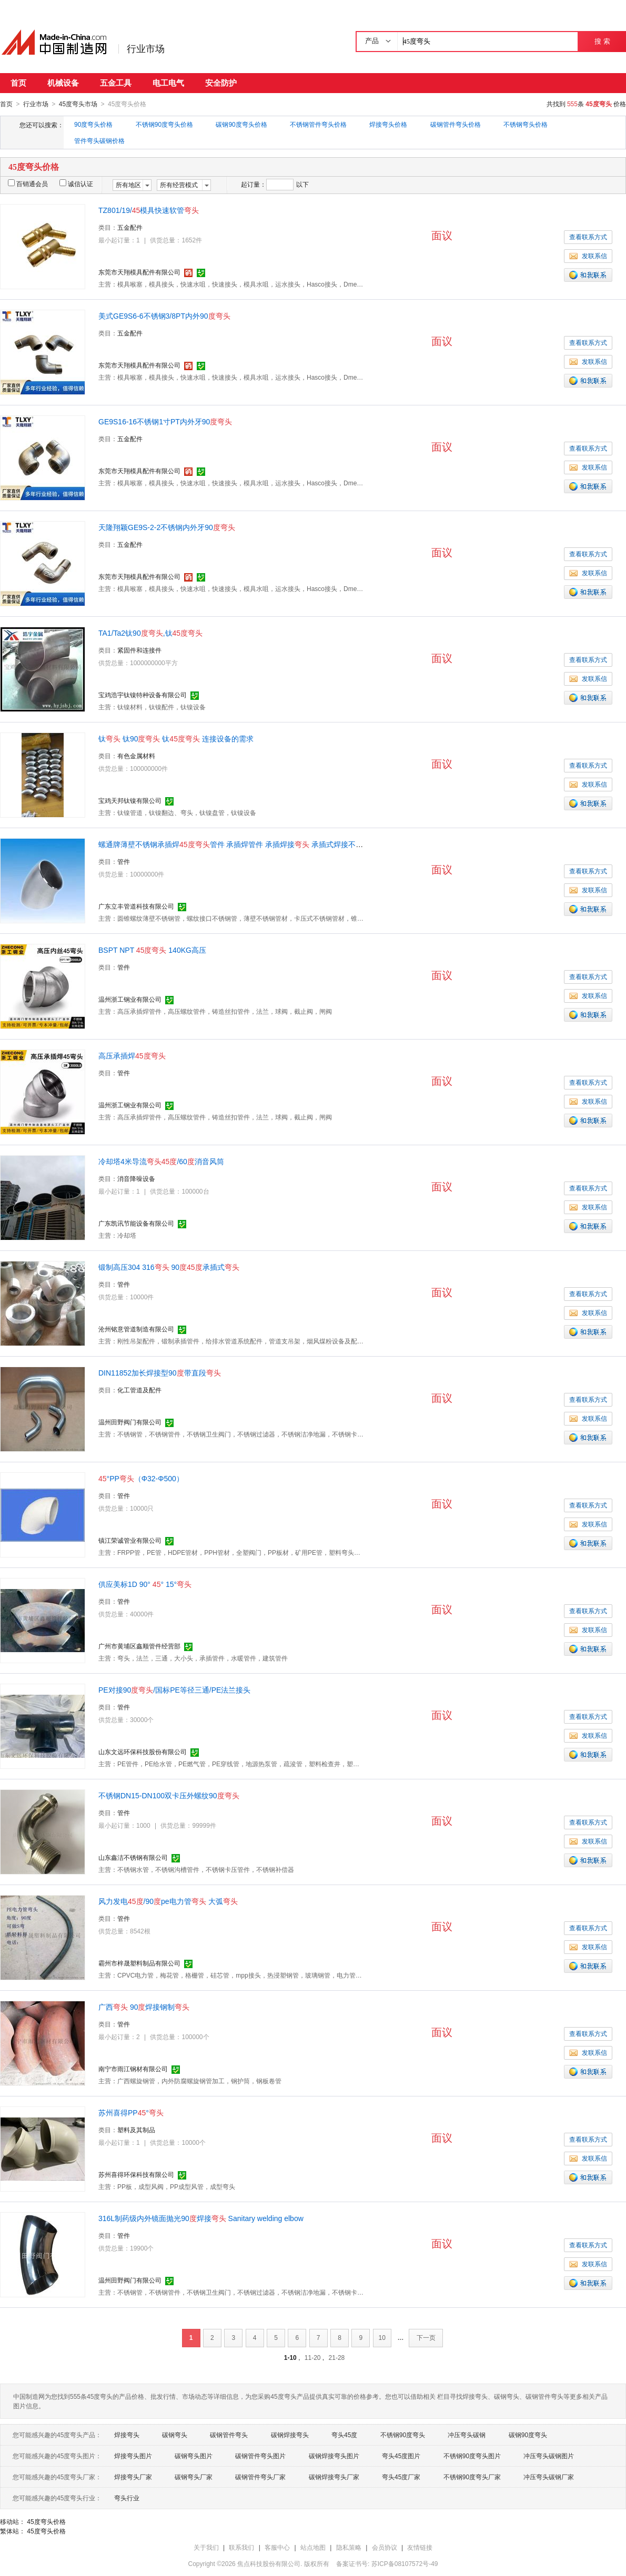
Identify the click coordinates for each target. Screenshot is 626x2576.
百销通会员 (28, 183)
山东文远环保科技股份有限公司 (142, 1751)
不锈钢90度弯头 (402, 2434)
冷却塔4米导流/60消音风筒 (161, 1161)
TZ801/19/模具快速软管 (148, 210)
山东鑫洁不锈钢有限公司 (133, 1857)
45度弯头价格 (46, 2521)
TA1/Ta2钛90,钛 (150, 632)
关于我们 (206, 2547)
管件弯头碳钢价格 (99, 140)
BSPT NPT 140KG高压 (152, 949)
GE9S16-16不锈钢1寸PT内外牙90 (165, 421)
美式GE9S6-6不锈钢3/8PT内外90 (164, 315)
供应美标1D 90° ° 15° (144, 1584)
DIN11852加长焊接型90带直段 (159, 1372)
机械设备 (63, 82)
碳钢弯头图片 (194, 2455)
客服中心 (277, 2547)
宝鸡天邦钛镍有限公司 (129, 800)
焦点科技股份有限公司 (268, 2563)
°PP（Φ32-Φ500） (141, 1478)
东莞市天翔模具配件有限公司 (139, 272)
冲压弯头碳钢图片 (548, 2455)
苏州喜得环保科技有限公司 (136, 2174)
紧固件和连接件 (139, 650)
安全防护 (221, 82)
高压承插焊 (132, 1055)
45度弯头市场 (78, 104)
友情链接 (419, 2547)
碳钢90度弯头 (528, 2434)
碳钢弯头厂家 (194, 2476)
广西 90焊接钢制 (143, 2006)
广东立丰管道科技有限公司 (136, 906)
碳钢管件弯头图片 (260, 2455)
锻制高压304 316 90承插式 (168, 1266)
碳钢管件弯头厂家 (260, 2476)
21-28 (337, 2357)
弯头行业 (126, 2497)
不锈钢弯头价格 (525, 124)
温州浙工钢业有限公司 (129, 999)
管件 (123, 861)
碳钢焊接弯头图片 (334, 2455)
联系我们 (241, 2547)
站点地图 (313, 2547)
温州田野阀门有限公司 (129, 1422)
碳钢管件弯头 (229, 2434)
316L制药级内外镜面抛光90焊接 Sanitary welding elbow (201, 2218)
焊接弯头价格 (388, 124)
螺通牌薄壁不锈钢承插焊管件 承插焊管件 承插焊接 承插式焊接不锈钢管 (238, 844)
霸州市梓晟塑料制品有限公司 (139, 1963)
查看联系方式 (588, 236)
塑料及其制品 (136, 2129)
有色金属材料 (136, 755)
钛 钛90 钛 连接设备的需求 (176, 738)
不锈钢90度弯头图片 (472, 2455)
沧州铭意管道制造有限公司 (136, 1328)
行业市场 (146, 49)
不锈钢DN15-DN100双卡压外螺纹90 (168, 1795)
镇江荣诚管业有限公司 (129, 1540)
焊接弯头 (126, 2434)
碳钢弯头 (174, 2434)
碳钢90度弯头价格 (241, 124)
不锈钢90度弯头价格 (164, 124)
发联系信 (588, 255)
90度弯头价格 (93, 124)
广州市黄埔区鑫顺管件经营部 (139, 1646)
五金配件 (130, 227)
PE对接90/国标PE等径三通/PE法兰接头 (174, 1689)
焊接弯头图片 (133, 2455)
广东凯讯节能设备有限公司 (136, 1223)
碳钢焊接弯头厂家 (334, 2476)
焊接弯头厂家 (133, 2476)
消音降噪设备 (136, 1178)
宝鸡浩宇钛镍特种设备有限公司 (142, 694)
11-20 (313, 2357)
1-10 (290, 2357)
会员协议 (384, 2547)
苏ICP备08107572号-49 (404, 2563)
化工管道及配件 (139, 1389)
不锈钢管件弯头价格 (318, 124)
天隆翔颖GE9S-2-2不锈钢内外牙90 (166, 527)
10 (382, 2337)
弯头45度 (344, 2434)
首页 (18, 82)
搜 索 (602, 41)
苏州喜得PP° (131, 2112)
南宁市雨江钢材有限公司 (133, 2068)
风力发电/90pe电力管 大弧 (168, 1901)
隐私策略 (348, 2547)
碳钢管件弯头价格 (455, 124)
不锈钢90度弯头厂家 (472, 2476)
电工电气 (168, 82)
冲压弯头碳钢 (467, 2434)
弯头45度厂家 (401, 2476)
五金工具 (116, 82)
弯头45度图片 (401, 2455)
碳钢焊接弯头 (290, 2434)
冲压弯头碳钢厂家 (548, 2476)
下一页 (426, 2337)
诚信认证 (76, 183)
